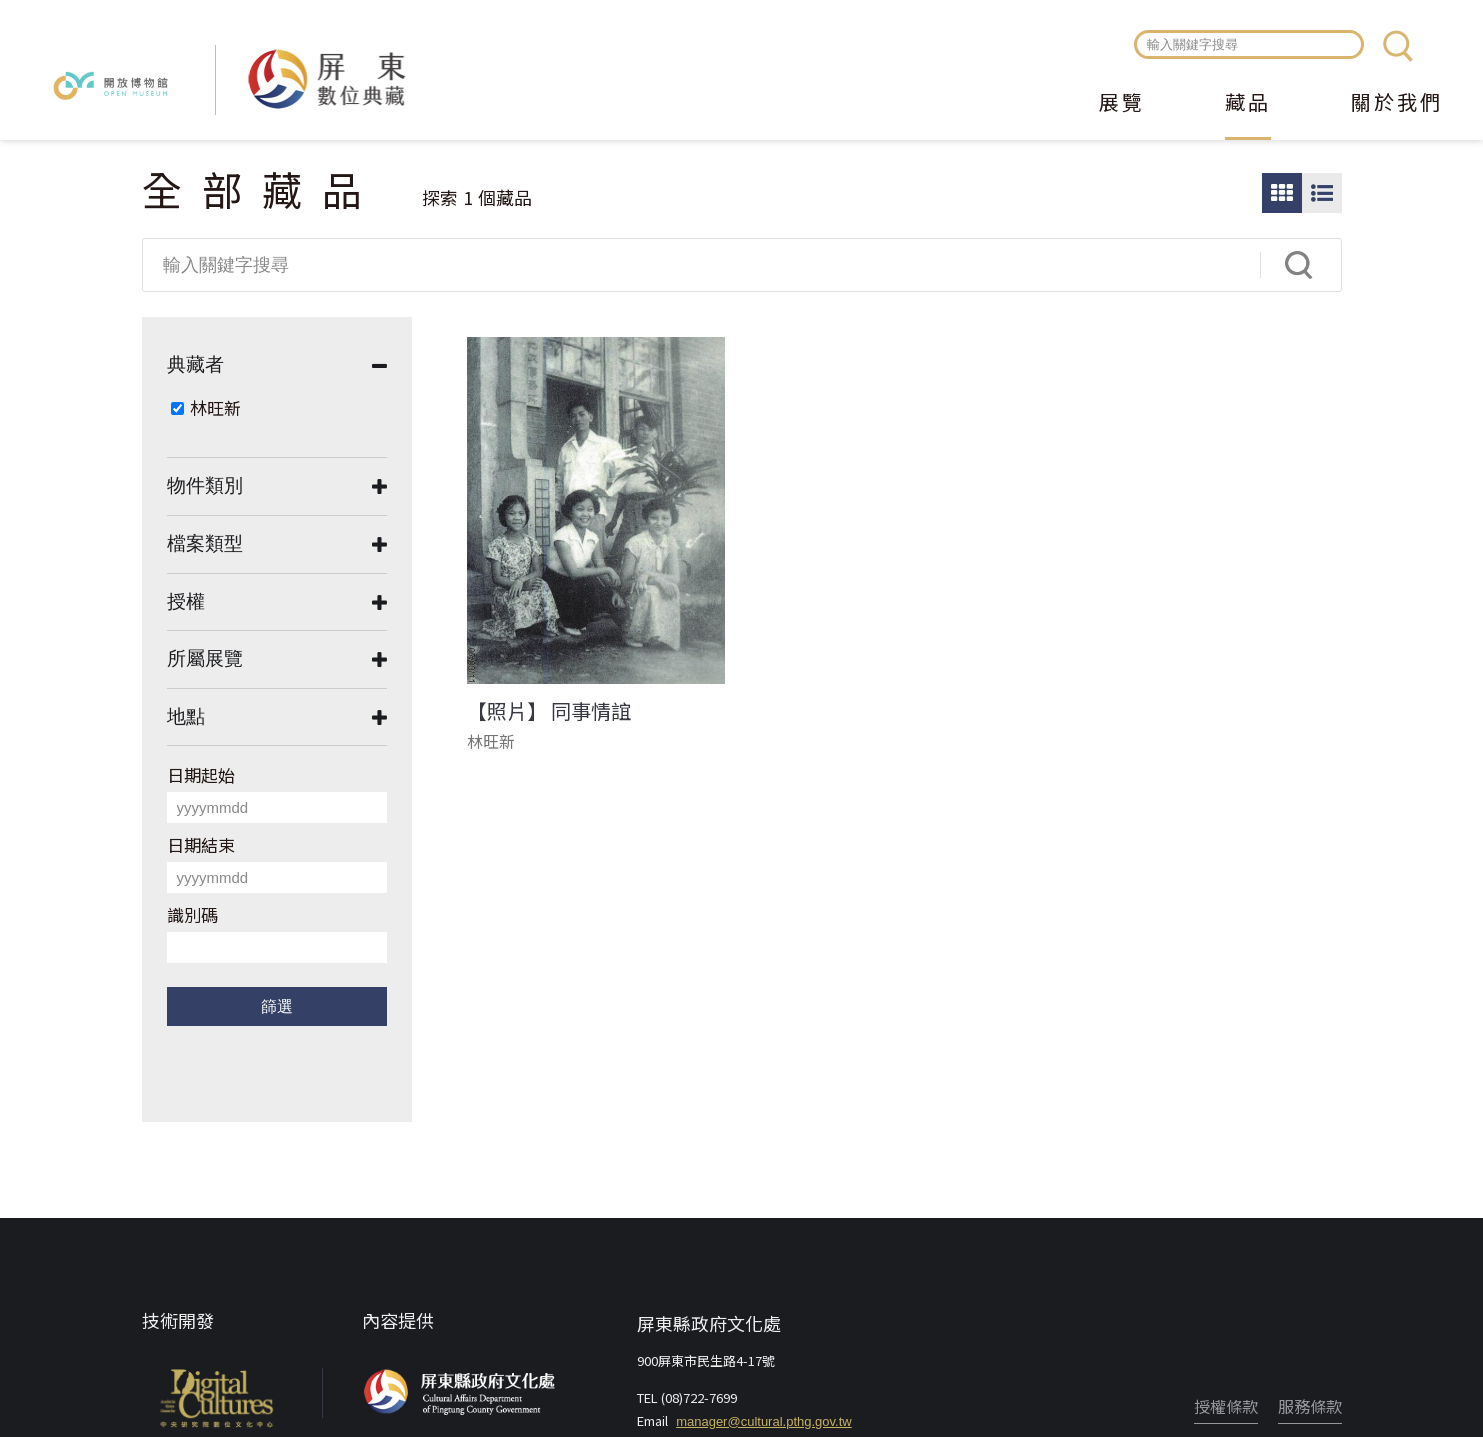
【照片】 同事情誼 (549, 711)
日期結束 (201, 844)
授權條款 (1226, 1406)
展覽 (1122, 104)
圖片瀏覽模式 (1282, 193)
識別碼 (192, 914)
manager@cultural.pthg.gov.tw (764, 1421)
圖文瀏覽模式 (1322, 193)
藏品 (1248, 104)
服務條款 (1310, 1406)
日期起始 (201, 774)
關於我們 (1397, 104)
